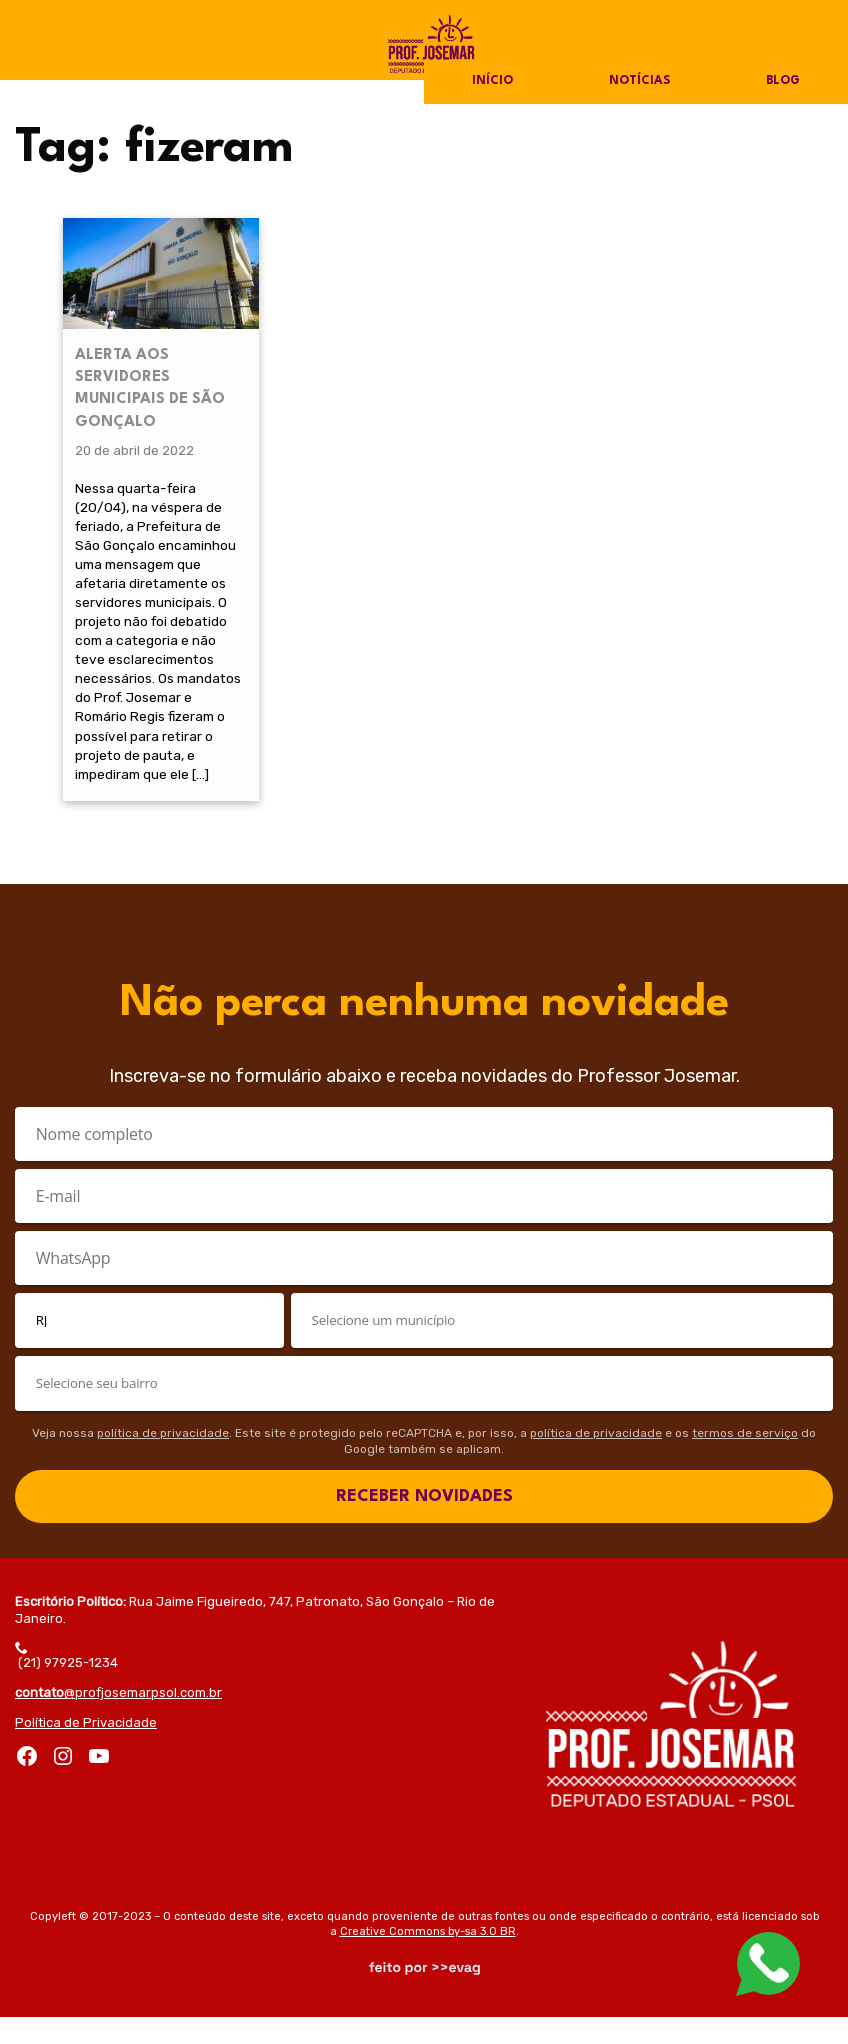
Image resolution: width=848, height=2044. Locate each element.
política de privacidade (163, 1461)
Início (492, 82)
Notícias (638, 82)
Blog (782, 82)
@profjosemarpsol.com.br (118, 1720)
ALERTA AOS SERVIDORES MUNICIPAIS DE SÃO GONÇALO (150, 378)
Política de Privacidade (86, 1750)
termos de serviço (745, 1461)
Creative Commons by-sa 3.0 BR (428, 1958)
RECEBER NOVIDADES (424, 1524)
